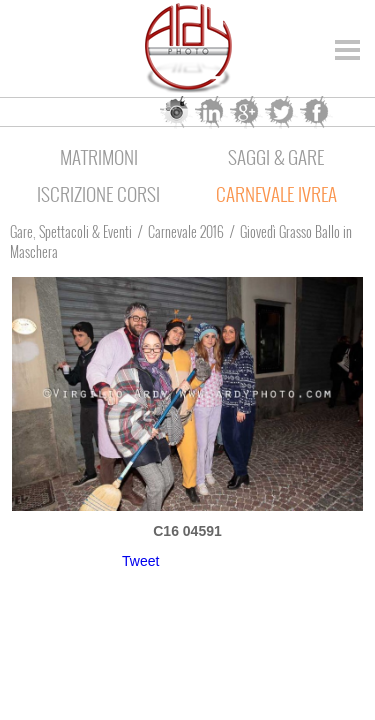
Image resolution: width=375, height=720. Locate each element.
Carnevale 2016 (186, 231)
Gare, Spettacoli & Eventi (71, 231)
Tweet (140, 561)
